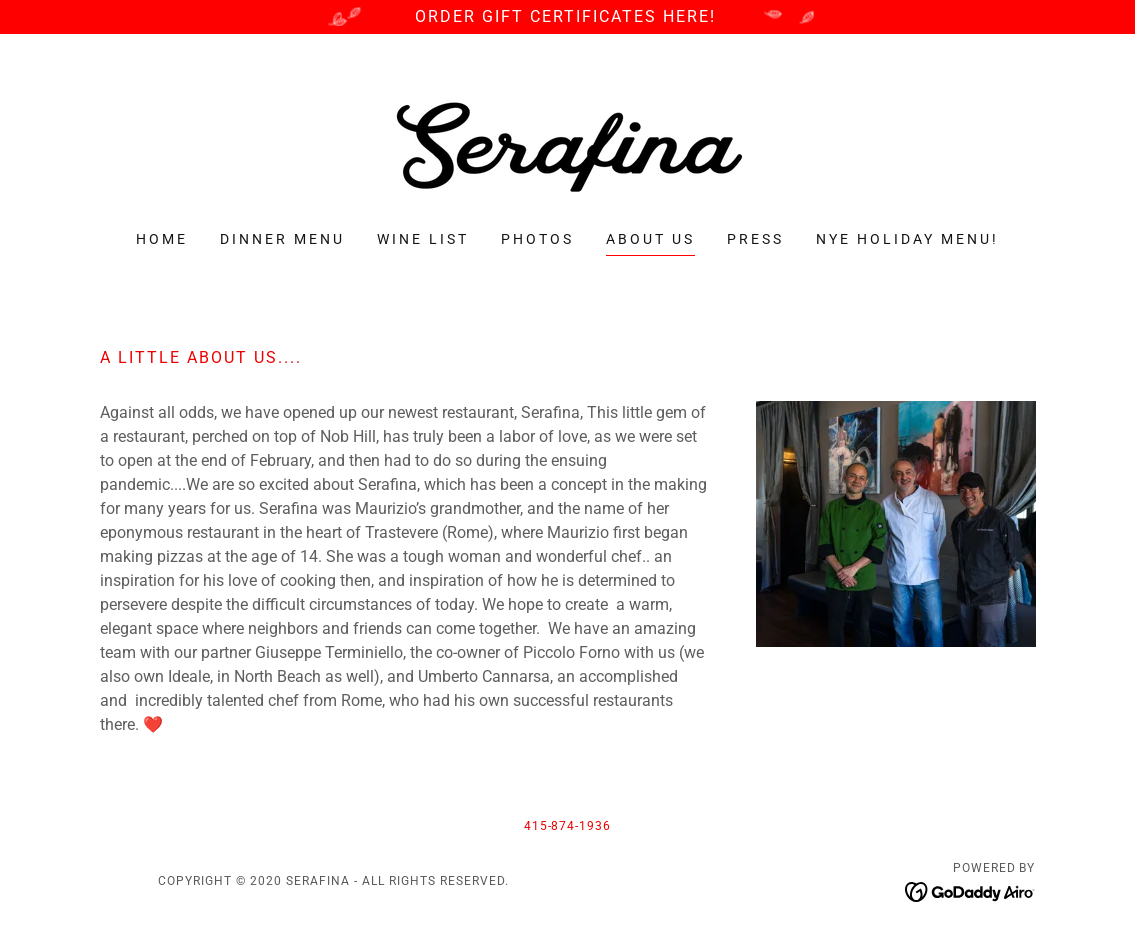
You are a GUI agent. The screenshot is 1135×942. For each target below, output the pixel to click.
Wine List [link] (423, 239)
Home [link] (162, 239)
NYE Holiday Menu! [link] (907, 239)
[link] (567, 145)
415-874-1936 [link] (568, 826)
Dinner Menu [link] (282, 239)
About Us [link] (650, 239)
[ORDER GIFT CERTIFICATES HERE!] (567, 17)
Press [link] (755, 239)
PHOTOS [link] (537, 239)
